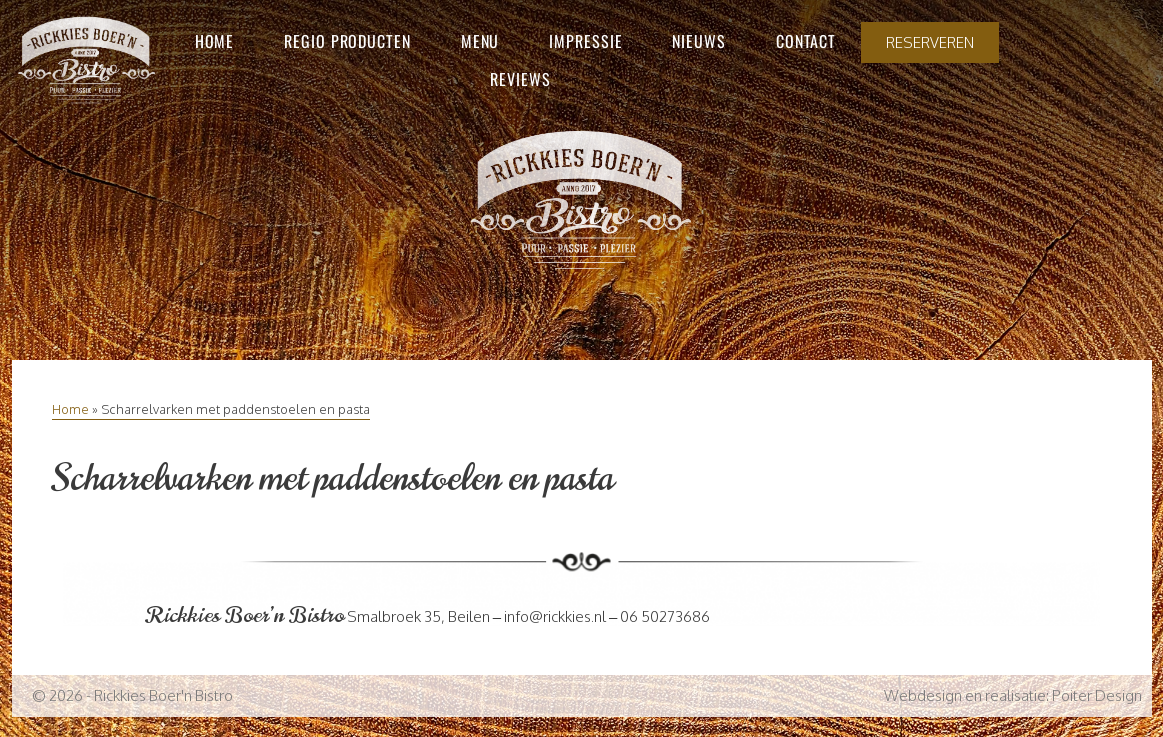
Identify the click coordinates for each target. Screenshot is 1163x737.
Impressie (585, 41)
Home (215, 41)
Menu (480, 41)
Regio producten (347, 41)
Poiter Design (1097, 695)
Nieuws (698, 41)
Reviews (520, 79)
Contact (806, 41)
